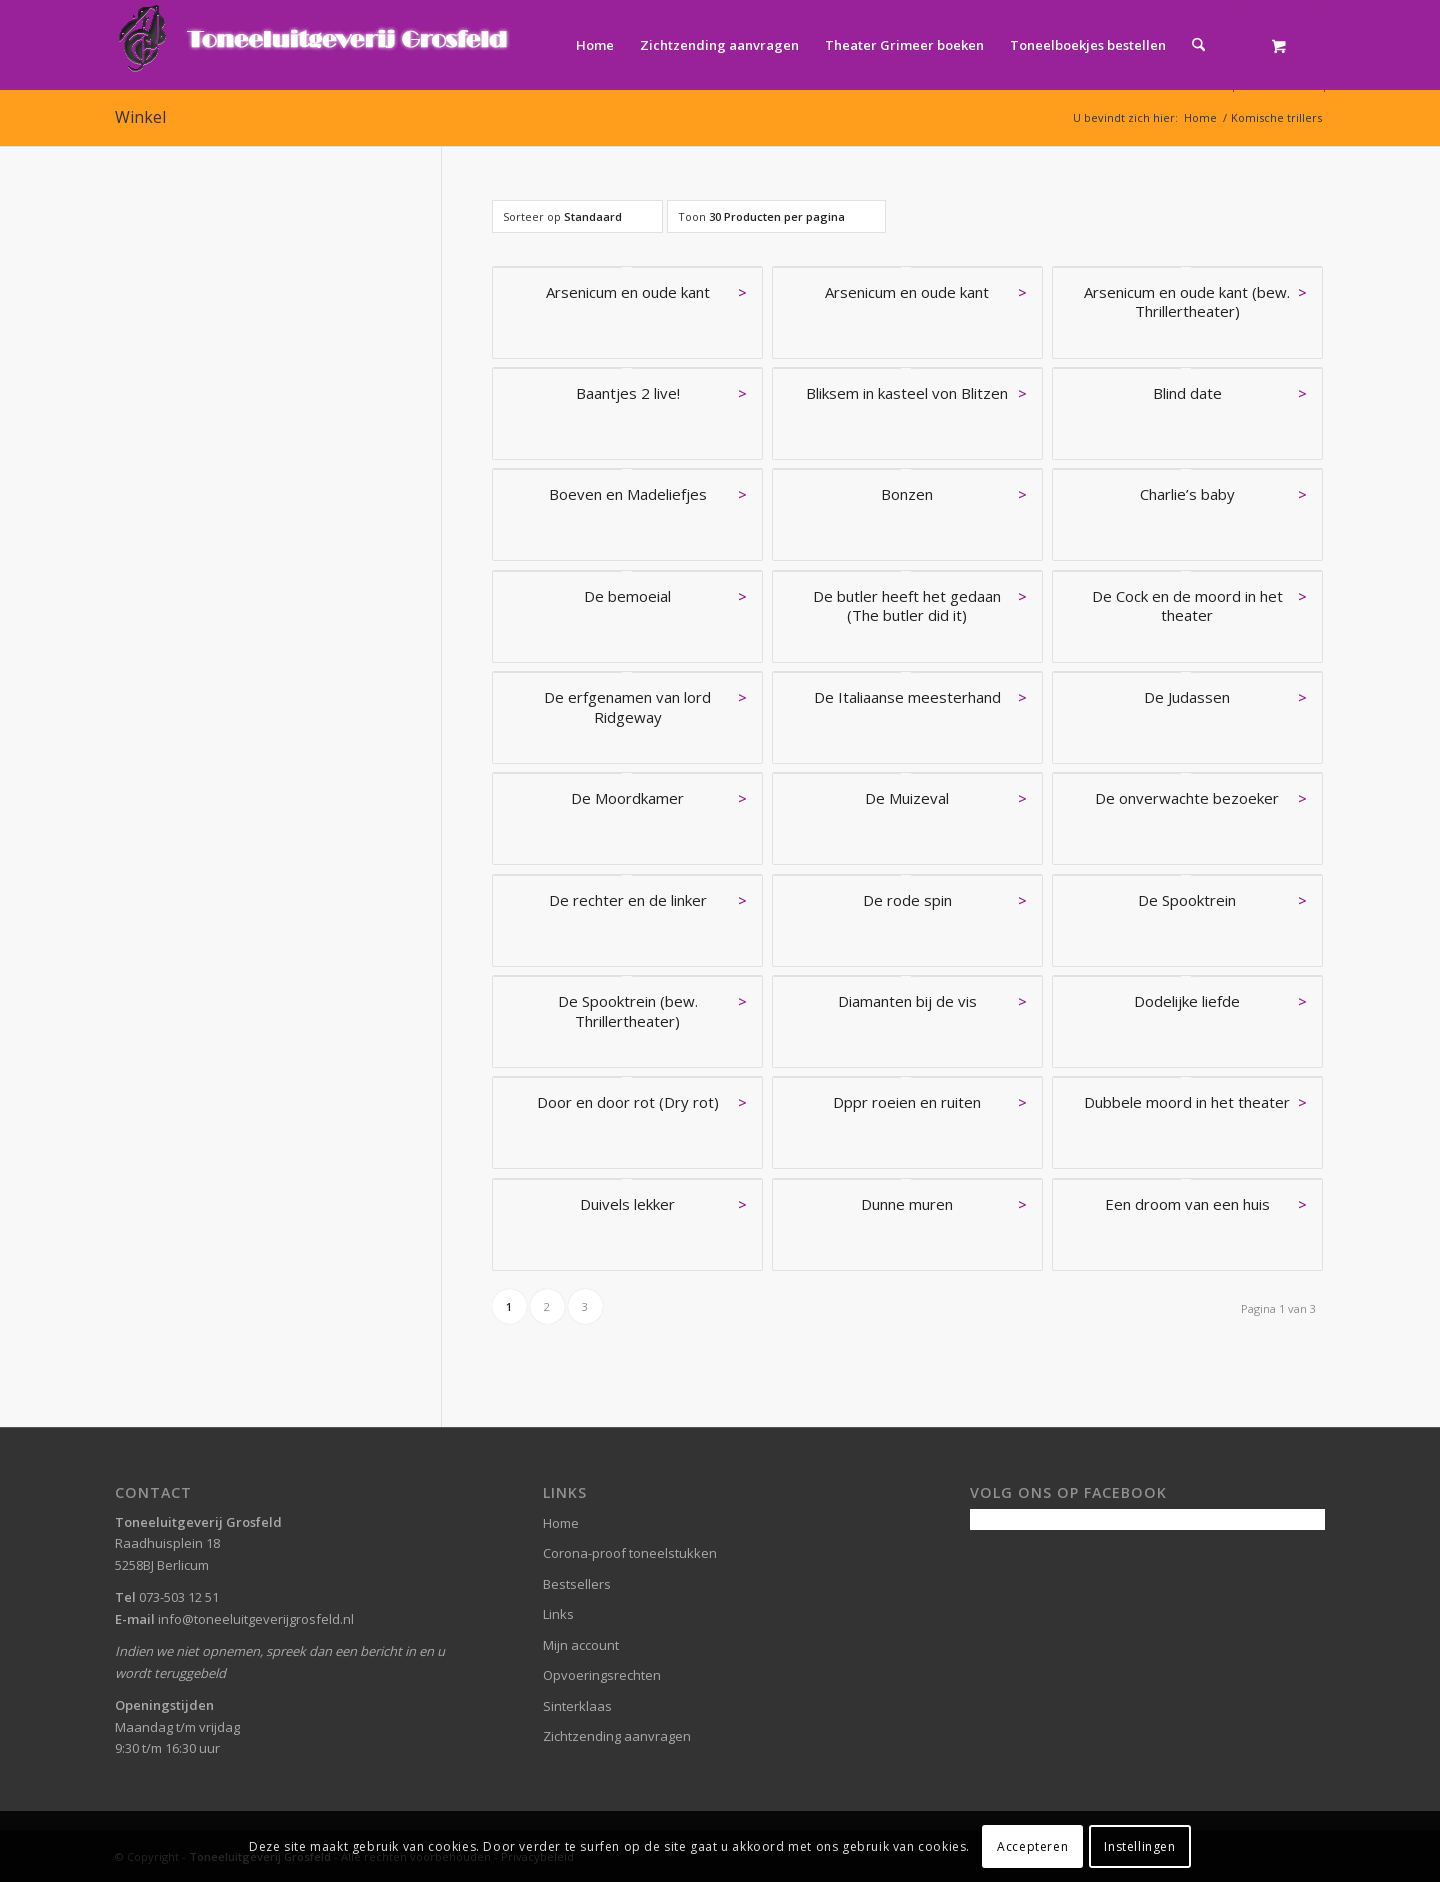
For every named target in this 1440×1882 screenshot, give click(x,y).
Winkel (140, 117)
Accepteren (1032, 1846)
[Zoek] (1198, 45)
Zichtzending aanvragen (617, 1736)
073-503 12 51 (179, 1597)
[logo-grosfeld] (315, 45)
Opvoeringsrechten (602, 1675)
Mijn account (581, 1645)
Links (558, 1614)
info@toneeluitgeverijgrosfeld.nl (256, 1619)
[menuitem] (595, 45)
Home (561, 1523)
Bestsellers (577, 1584)
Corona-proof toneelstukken (630, 1553)
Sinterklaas (577, 1706)
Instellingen (1139, 1846)
